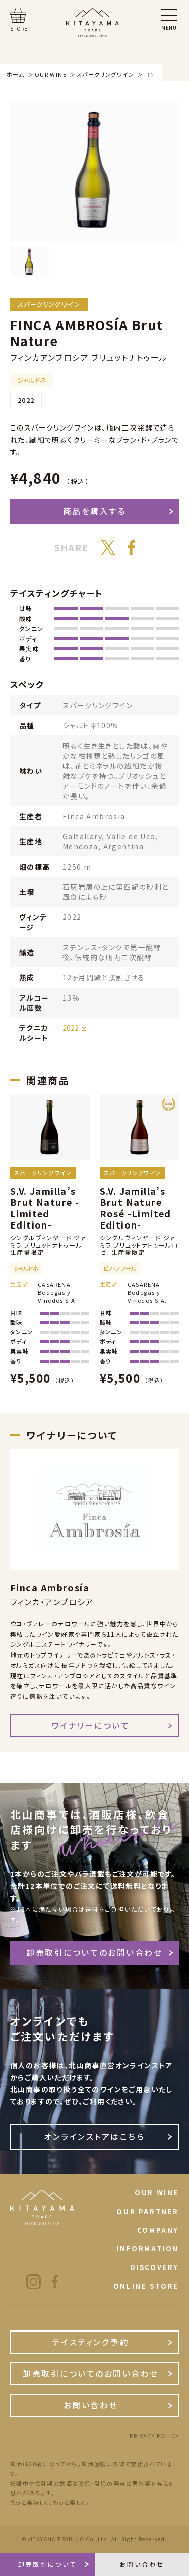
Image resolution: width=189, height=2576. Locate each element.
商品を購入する (95, 511)
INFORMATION (147, 2248)
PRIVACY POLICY (154, 2436)
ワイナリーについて (91, 1725)
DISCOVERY (155, 2267)
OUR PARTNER (147, 2211)
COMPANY (158, 2230)
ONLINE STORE (146, 2286)
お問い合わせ (91, 2405)
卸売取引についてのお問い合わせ (94, 1952)
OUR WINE (157, 2192)
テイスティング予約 (91, 2342)
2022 (70, 1028)
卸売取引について (47, 2564)
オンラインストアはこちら (94, 2136)
